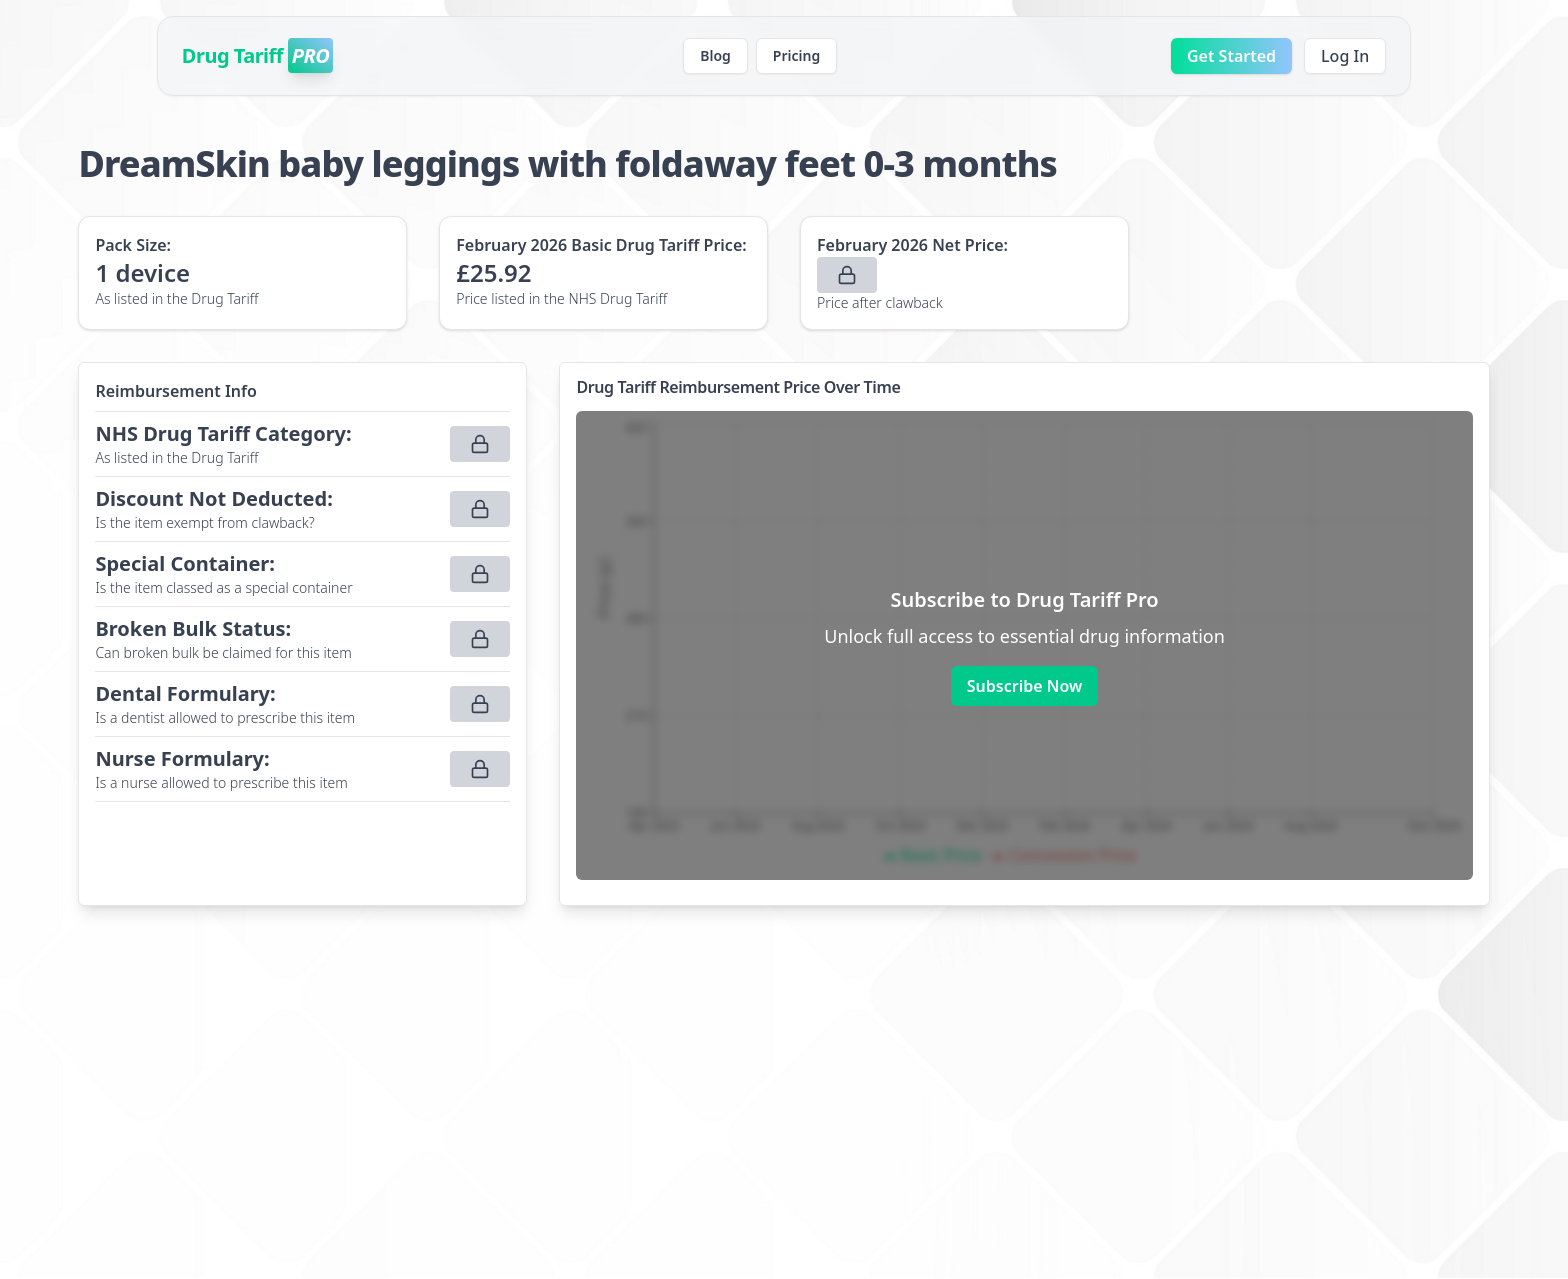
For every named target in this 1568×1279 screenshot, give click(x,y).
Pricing (796, 55)
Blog (715, 55)
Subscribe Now (1024, 686)
